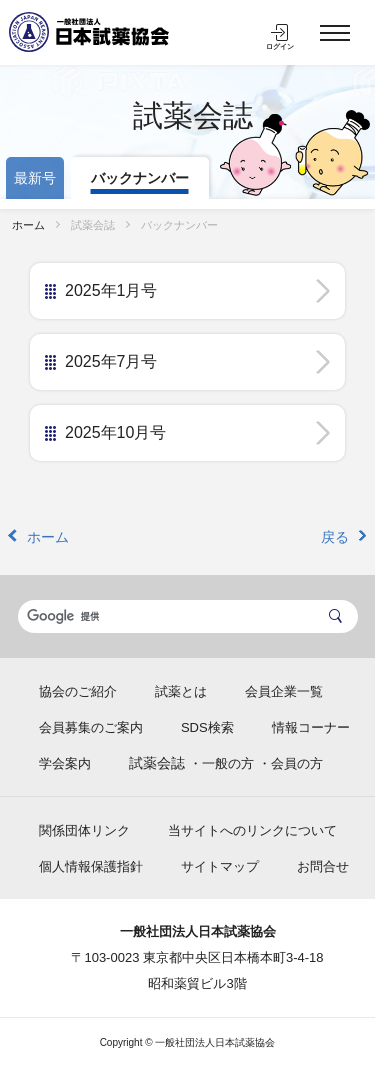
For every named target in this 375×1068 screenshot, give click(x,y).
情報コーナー (311, 727)
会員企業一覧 (284, 691)
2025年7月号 (111, 361)
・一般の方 (221, 763)
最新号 (35, 178)
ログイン (280, 46)
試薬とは (181, 691)
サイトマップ (220, 866)
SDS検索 (207, 727)
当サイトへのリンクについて (252, 830)
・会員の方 (290, 763)
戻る (335, 537)
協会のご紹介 (78, 691)
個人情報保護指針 (91, 866)
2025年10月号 (115, 432)
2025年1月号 (111, 290)
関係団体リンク (84, 830)
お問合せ (323, 866)
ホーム (28, 225)
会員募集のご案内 (91, 727)
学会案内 (65, 763)
